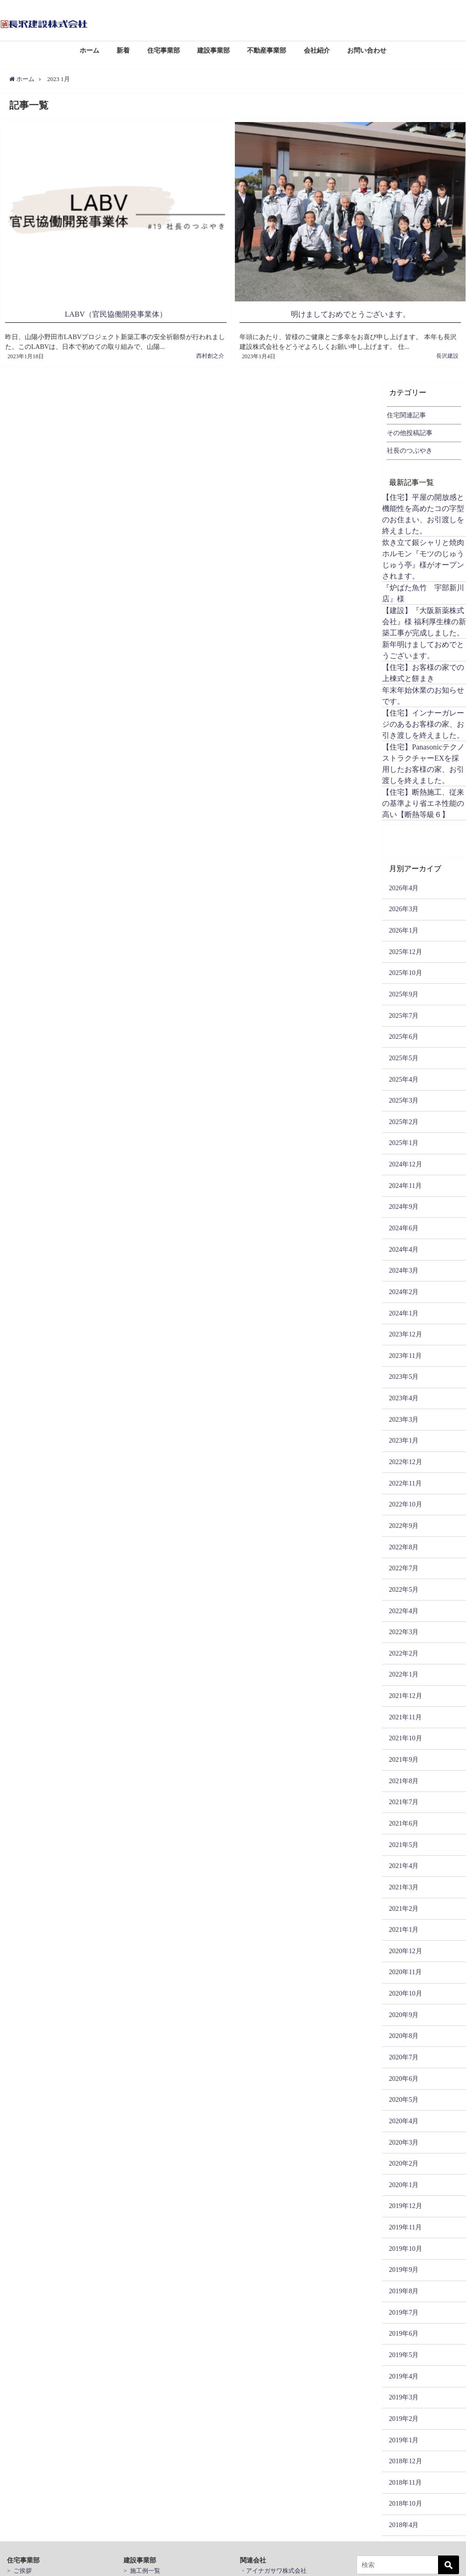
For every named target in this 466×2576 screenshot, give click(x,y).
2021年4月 (403, 1863)
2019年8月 (403, 2288)
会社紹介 (317, 50)
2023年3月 (403, 1416)
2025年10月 (405, 970)
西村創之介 (210, 353)
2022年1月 (403, 1671)
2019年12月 (405, 2203)
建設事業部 (213, 50)
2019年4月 (403, 2373)
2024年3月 (403, 1267)
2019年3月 (403, 2394)
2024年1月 (403, 1310)
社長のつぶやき (409, 447)
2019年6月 (403, 2330)
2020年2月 (403, 2160)
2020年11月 (405, 1969)
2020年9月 (403, 2012)
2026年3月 (403, 906)
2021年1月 (403, 1926)
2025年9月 (403, 991)
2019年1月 (403, 2436)
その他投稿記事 (409, 430)
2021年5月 (403, 1842)
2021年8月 (403, 1778)
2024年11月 (405, 1182)
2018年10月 (405, 2500)
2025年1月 (403, 1140)
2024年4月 (403, 1246)
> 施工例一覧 (141, 2568)
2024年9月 (403, 1203)
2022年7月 (403, 1565)
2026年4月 (403, 885)
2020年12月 (405, 1948)
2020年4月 (403, 2118)
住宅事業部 (163, 50)
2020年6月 (403, 2075)
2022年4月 (403, 1607)
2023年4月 (403, 1395)
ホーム (89, 50)
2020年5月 (403, 2096)
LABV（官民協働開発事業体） (116, 314)
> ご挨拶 (19, 2568)
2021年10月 (405, 1735)
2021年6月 (403, 1820)
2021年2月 (403, 1905)
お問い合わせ (366, 50)
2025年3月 (403, 1097)
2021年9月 (403, 1756)
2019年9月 (403, 2266)
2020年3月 (403, 2139)
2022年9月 (403, 1523)
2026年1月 (403, 927)
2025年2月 (403, 1119)
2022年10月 (405, 1501)
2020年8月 (403, 2033)
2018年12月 (405, 2458)
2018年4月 (403, 2522)
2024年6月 (403, 1225)
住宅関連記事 (406, 412)
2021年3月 (403, 1884)
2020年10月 (405, 1990)
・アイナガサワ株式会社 (273, 2568)
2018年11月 (405, 2479)
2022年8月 (403, 1544)
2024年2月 (403, 1289)
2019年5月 (403, 2352)
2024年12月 (405, 1161)
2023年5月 (403, 1373)
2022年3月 (403, 1629)
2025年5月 (403, 1055)
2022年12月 (405, 1459)
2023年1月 (403, 1437)
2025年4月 (403, 1076)
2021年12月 (405, 1693)
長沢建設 (447, 353)
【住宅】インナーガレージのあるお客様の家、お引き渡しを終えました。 (423, 721)
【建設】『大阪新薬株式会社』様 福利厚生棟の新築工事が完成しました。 (424, 619)
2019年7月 (403, 2309)
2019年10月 (405, 2245)
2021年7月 (403, 1799)
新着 (123, 50)
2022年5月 (403, 1586)
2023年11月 (405, 1352)
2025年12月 (405, 949)
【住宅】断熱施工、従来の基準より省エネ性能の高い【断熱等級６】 (423, 800)
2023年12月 (405, 1331)
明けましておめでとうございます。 (350, 314)
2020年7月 (403, 2054)
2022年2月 (403, 1650)
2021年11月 (405, 1714)
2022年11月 (405, 1480)
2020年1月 (403, 2182)
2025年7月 (403, 1012)
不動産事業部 (266, 50)
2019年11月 (405, 2224)
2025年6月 (403, 1033)
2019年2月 (403, 2415)
